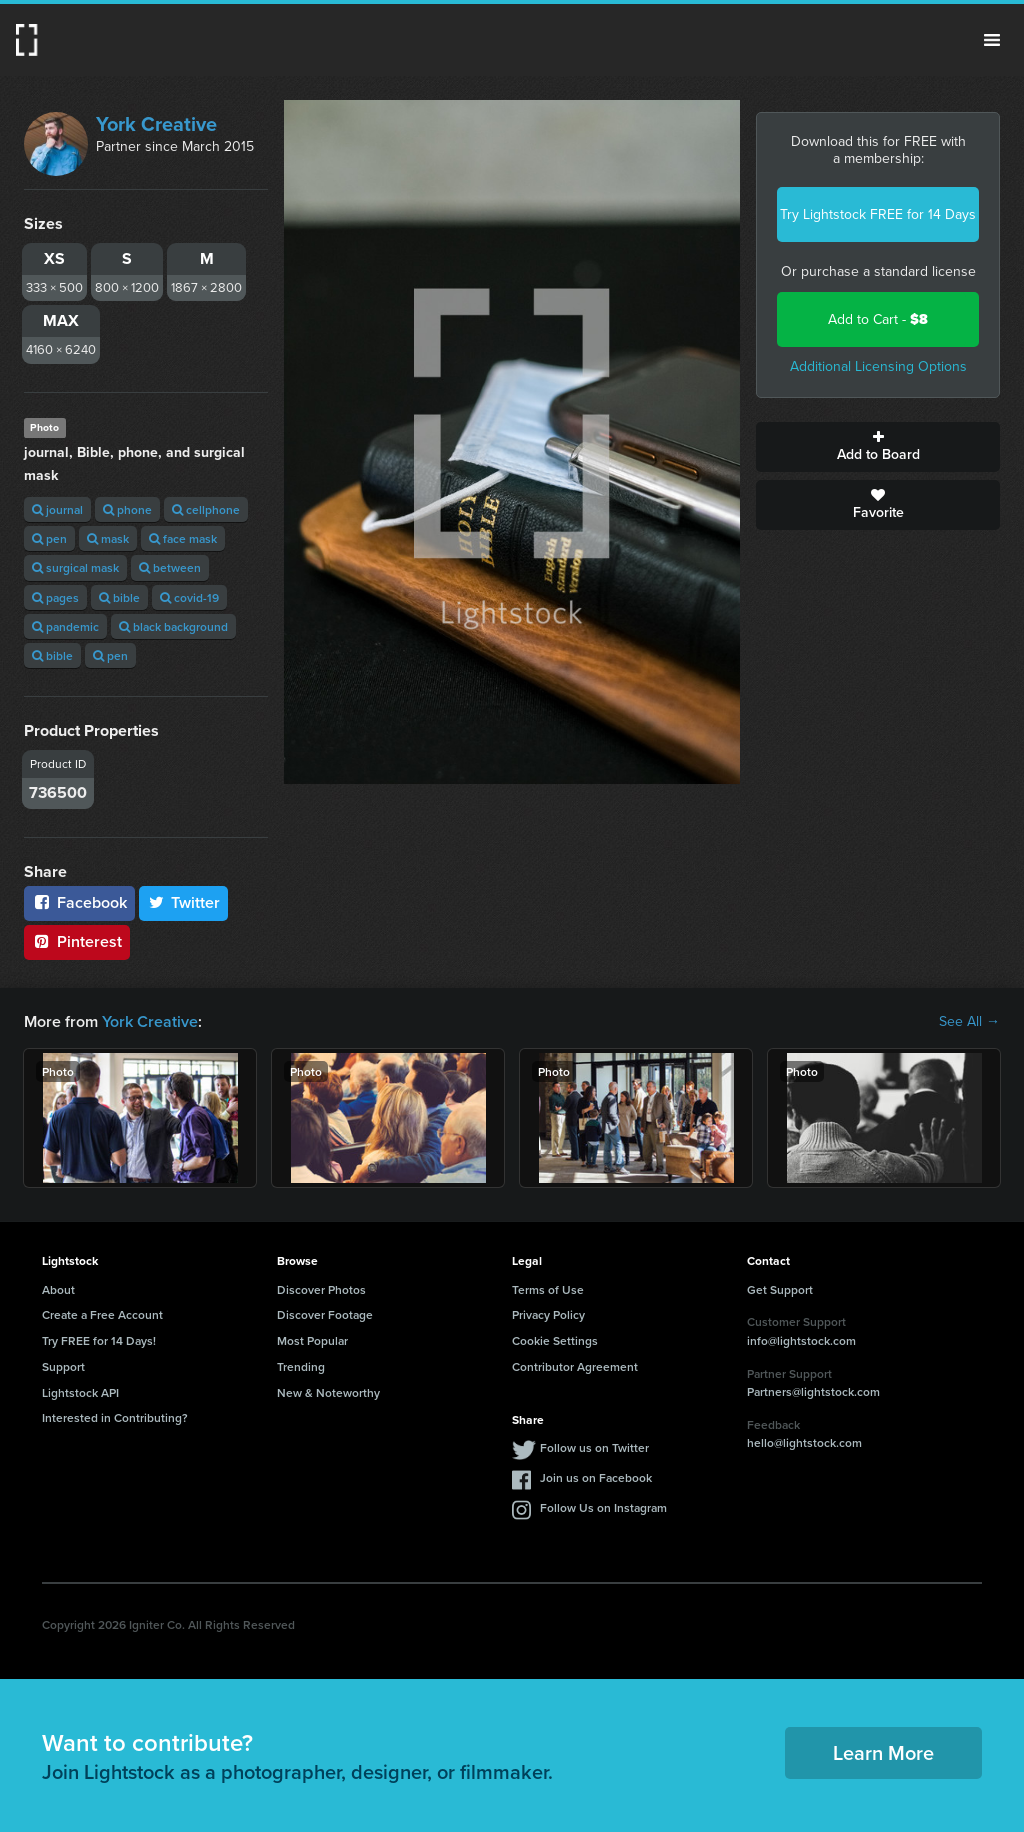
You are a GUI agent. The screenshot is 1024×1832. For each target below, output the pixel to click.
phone (127, 509)
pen (49, 538)
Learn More (883, 1752)
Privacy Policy (548, 1314)
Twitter (184, 902)
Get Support (780, 1289)
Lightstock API (80, 1392)
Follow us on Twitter (594, 1447)
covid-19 (189, 597)
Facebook (79, 902)
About (58, 1289)
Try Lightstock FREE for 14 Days (878, 214)
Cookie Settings (555, 1340)
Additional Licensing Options (878, 366)
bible (119, 597)
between (170, 567)
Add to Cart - (878, 319)
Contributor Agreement (575, 1366)
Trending (301, 1366)
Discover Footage (325, 1314)
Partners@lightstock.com (813, 1391)
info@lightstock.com (801, 1340)
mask (108, 538)
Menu (992, 40)
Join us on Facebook (596, 1477)
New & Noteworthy (328, 1392)
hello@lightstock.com (804, 1442)
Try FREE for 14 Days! (99, 1340)
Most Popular (312, 1340)
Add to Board (878, 447)
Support (63, 1366)
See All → (969, 1022)
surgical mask (75, 567)
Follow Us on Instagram (603, 1507)
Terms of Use (548, 1289)
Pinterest (77, 941)
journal (57, 509)
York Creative (156, 124)
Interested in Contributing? (115, 1417)
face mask (183, 538)
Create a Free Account (102, 1314)
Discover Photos (321, 1289)
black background (173, 626)
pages (55, 597)
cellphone (206, 509)
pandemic (65, 626)
